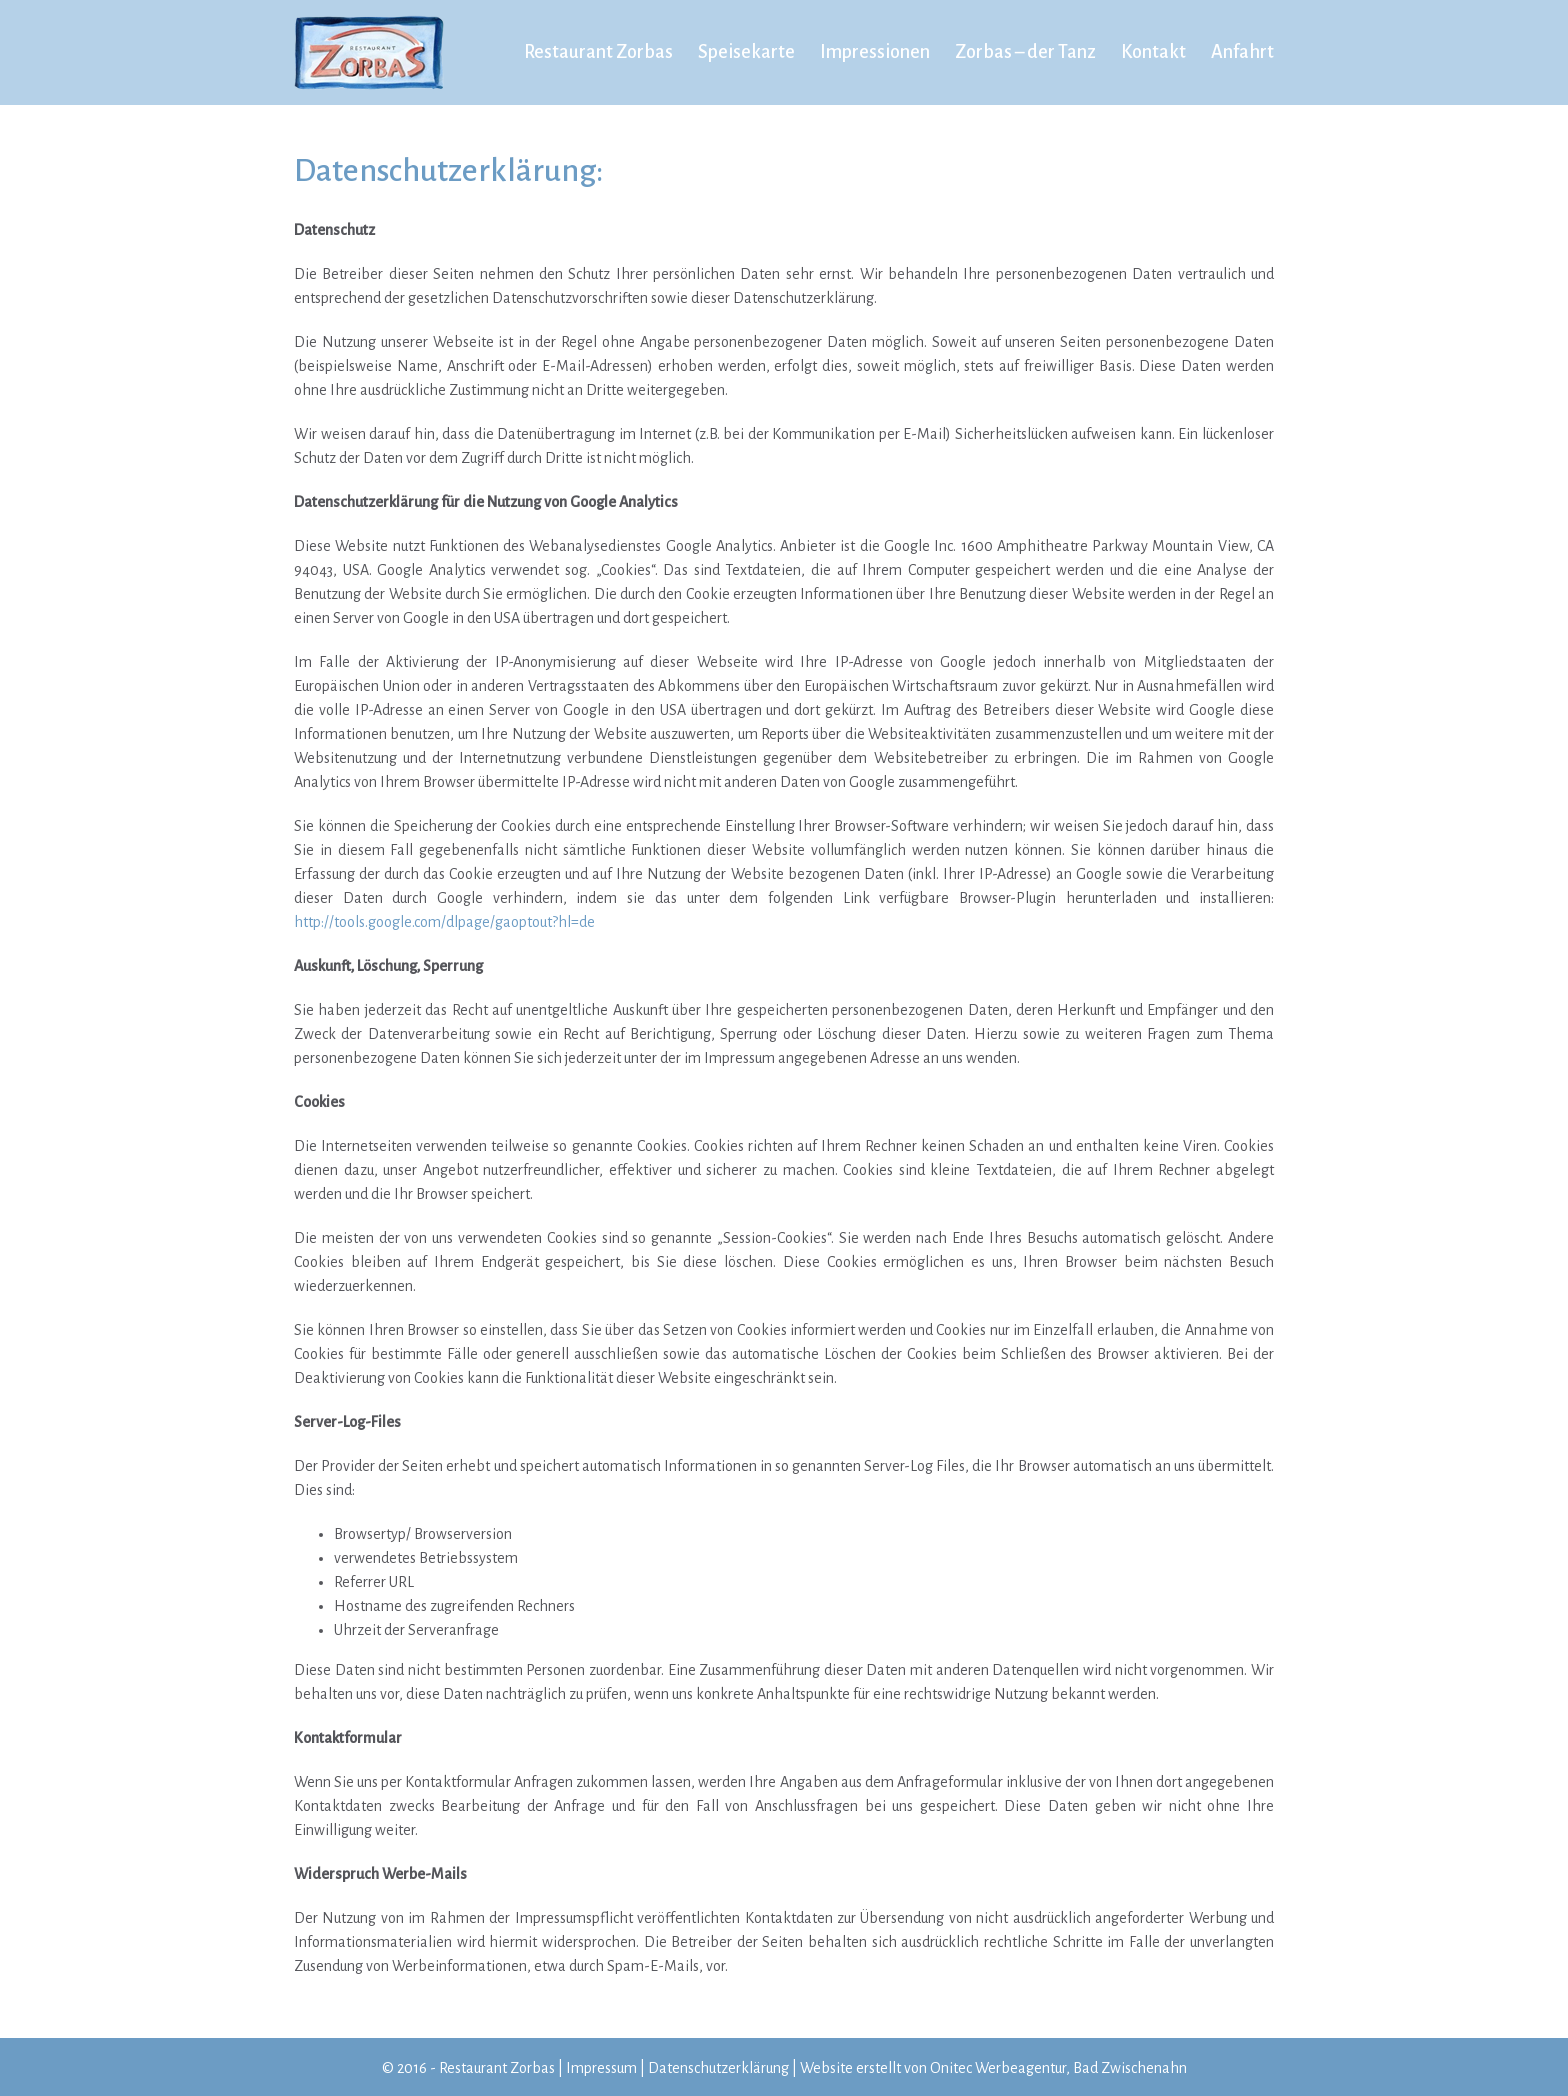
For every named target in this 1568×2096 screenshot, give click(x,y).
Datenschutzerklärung (718, 2068)
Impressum (601, 2068)
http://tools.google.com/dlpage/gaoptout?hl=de (444, 922)
